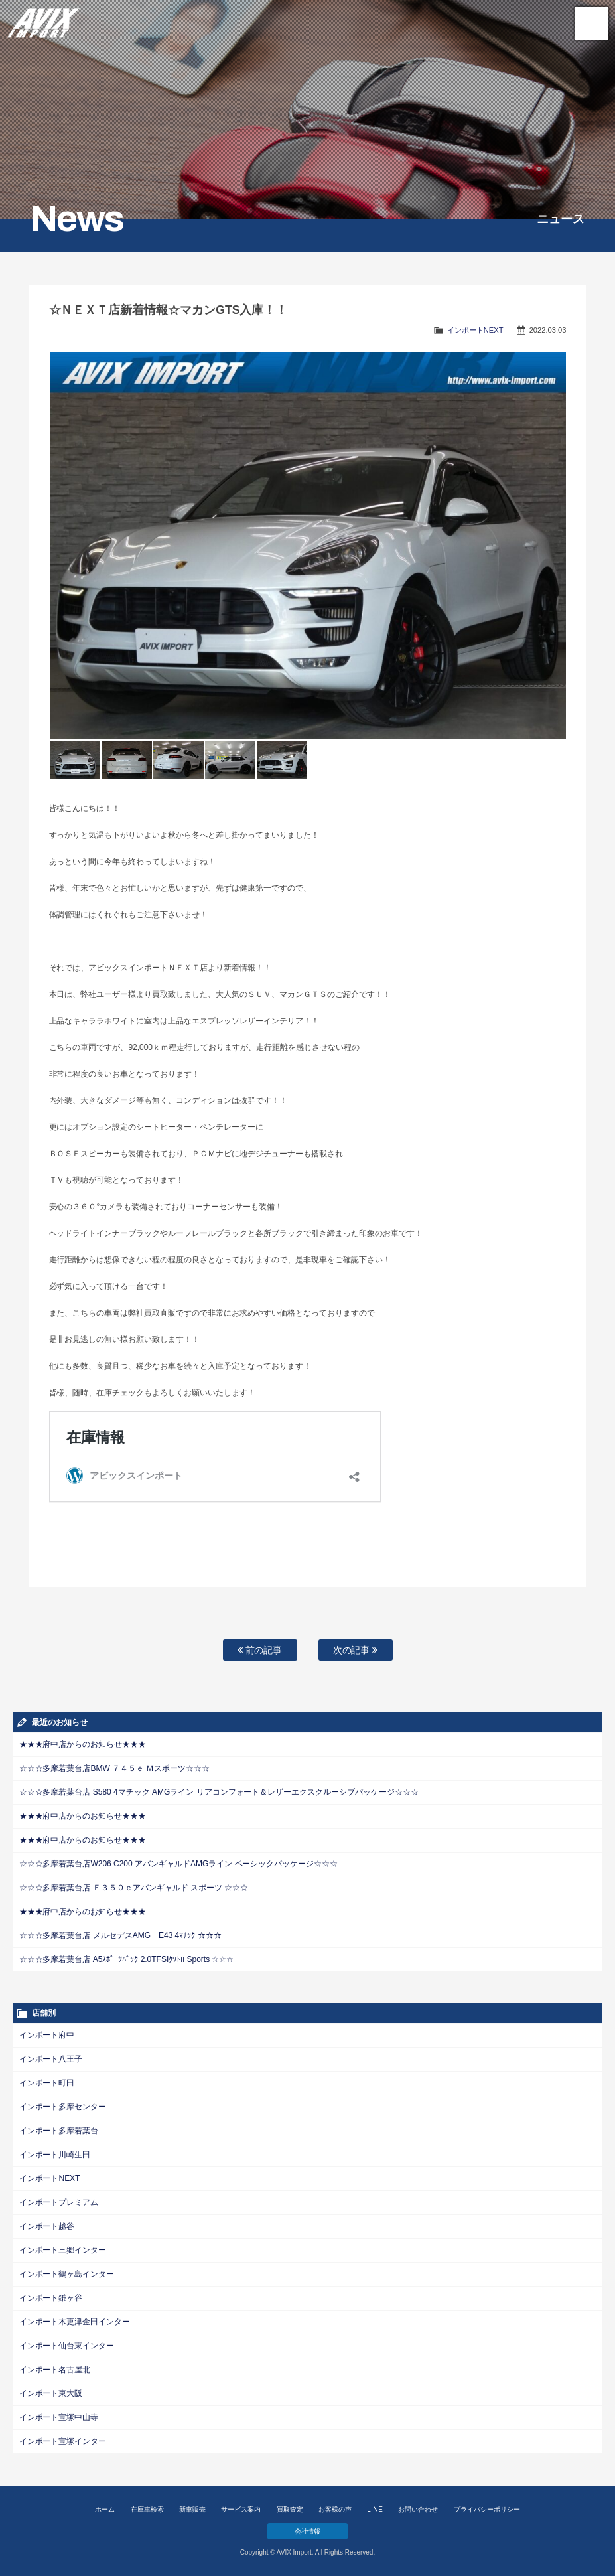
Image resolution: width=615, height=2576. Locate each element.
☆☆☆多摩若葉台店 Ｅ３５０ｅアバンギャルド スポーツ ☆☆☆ (134, 1887)
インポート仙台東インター (67, 2345)
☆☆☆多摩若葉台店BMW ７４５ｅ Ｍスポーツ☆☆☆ (114, 1768)
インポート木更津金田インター (75, 2321)
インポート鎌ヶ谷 (51, 2298)
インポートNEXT (475, 330)
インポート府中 (47, 2035)
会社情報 (308, 2531)
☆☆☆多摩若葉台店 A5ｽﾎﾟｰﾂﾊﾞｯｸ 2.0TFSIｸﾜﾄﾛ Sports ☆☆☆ (126, 1959)
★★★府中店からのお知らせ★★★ (83, 1744)
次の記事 (355, 1650)
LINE (375, 2509)
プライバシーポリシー (487, 2509)
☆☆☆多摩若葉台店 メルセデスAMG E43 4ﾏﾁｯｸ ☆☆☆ (120, 1935)
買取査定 (290, 2509)
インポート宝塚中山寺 (59, 2417)
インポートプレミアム (59, 2202)
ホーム (105, 2509)
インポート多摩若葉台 (59, 2130)
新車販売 (192, 2509)
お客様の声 (335, 2509)
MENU (591, 23)
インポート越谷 (47, 2226)
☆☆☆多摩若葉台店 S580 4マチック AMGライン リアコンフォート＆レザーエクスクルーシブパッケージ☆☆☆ (219, 1792)
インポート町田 (47, 2082)
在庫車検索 (147, 2509)
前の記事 (260, 1650)
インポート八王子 (51, 2059)
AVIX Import (43, 20)
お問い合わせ (418, 2509)
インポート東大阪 (51, 2393)
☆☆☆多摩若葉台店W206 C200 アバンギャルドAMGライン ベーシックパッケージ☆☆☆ (178, 1863)
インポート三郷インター (63, 2250)
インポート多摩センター (63, 2106)
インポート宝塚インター (63, 2441)
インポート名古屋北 (55, 2369)
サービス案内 (241, 2509)
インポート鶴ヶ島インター (67, 2274)
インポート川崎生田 (55, 2154)
